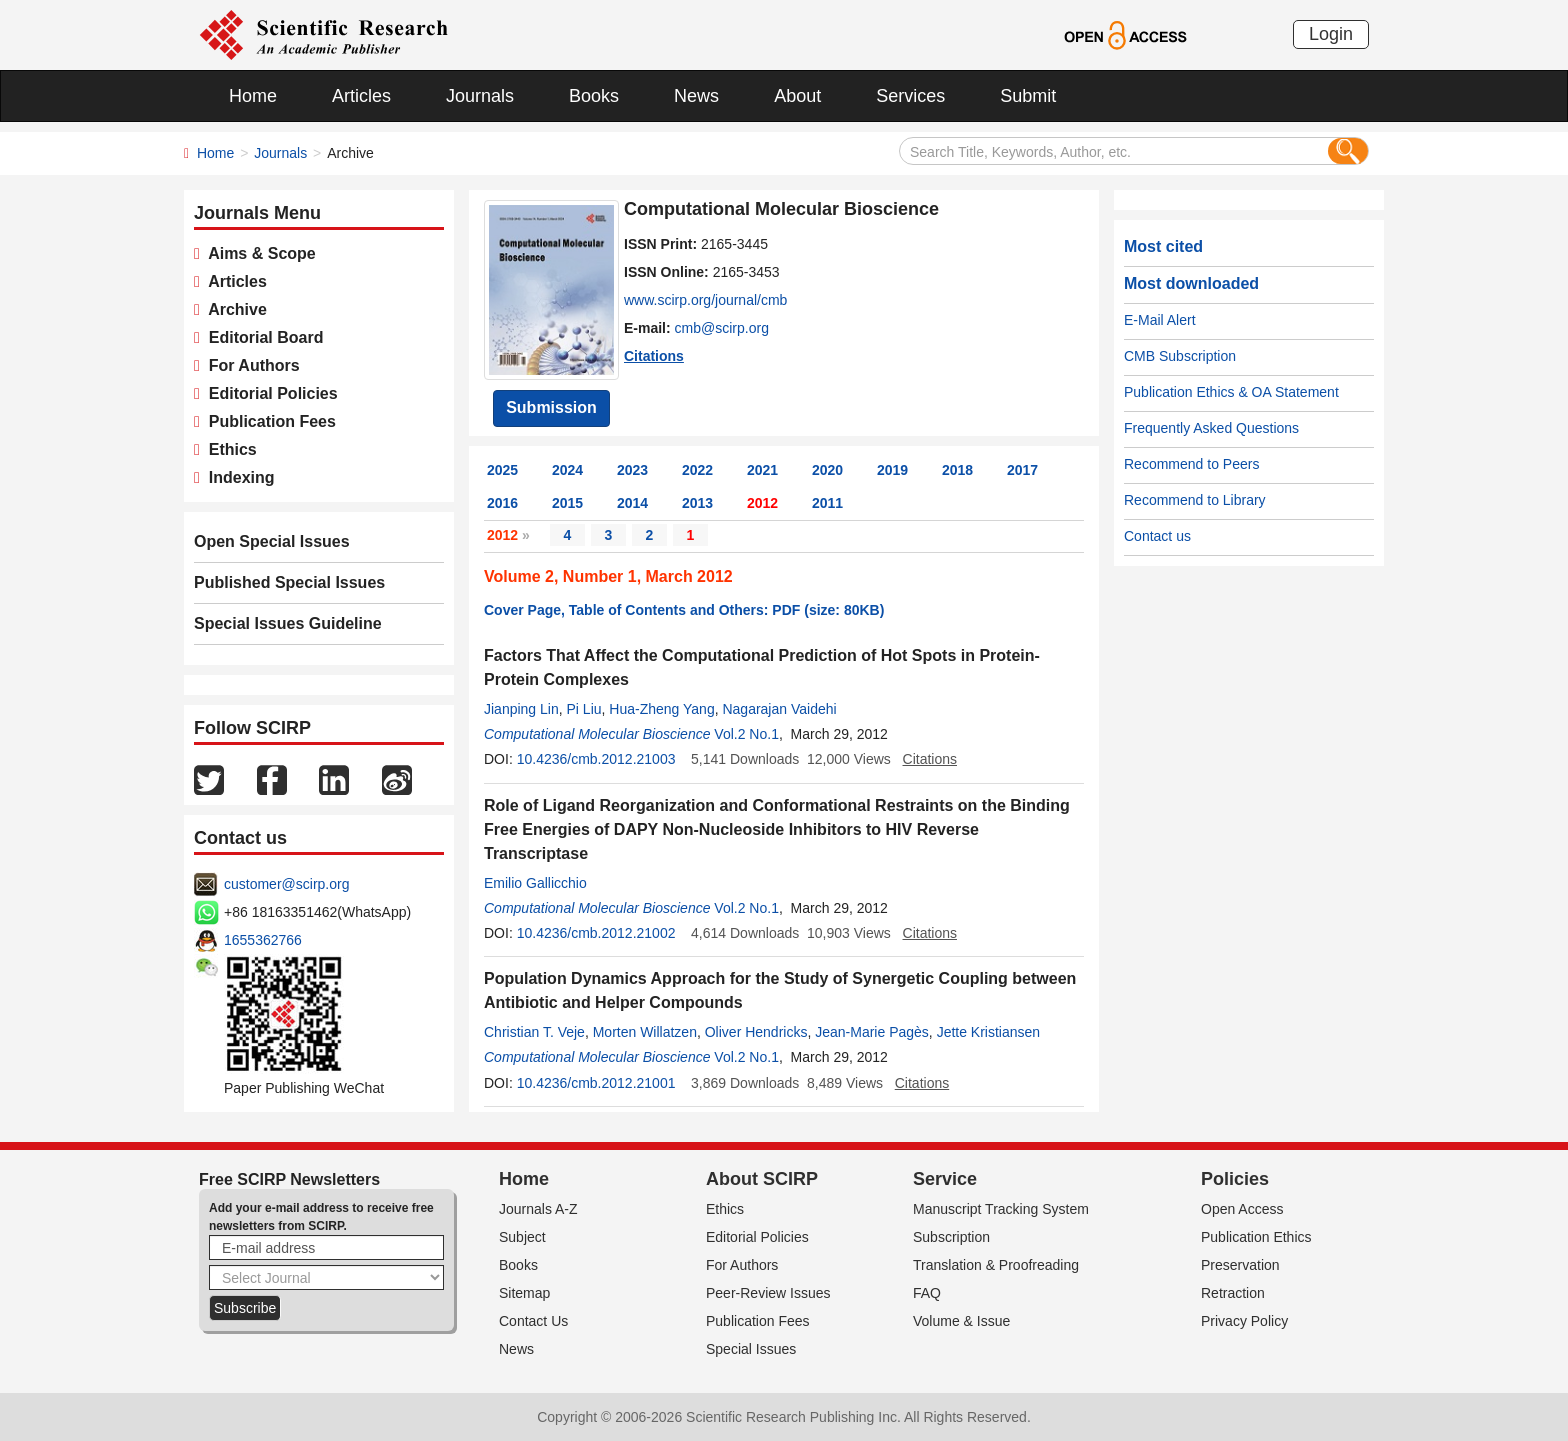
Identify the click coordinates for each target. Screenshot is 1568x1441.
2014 (632, 503)
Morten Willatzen (645, 1032)
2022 (697, 470)
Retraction (1233, 1293)
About (797, 96)
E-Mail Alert (1160, 320)
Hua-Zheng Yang (661, 709)
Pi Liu (584, 709)
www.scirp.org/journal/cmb (705, 300)
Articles (361, 96)
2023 (632, 470)
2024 (567, 470)
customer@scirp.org (286, 884)
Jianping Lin (521, 709)
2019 (892, 470)
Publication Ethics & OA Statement (1231, 392)
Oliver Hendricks (756, 1032)
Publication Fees (268, 421)
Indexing (237, 477)
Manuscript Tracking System (1001, 1209)
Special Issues (751, 1349)
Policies (1235, 1179)
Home (253, 96)
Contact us (1157, 536)
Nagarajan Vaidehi (779, 709)
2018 (957, 470)
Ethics (228, 449)
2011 (827, 503)
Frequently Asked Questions (1211, 428)
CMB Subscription (1180, 356)
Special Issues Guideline (288, 623)
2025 (502, 470)
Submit (1028, 96)
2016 (502, 503)
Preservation (1240, 1265)
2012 (762, 503)
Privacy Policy (1244, 1321)
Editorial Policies (269, 393)
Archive (233, 309)
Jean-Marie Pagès (872, 1032)
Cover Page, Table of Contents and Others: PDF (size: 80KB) (684, 610)
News (696, 96)
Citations (654, 356)
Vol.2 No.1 (746, 734)
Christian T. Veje (534, 1032)
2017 (1022, 470)
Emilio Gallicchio (535, 883)
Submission (551, 407)
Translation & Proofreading (996, 1265)
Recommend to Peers (1191, 464)
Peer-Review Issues (768, 1293)
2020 (827, 470)
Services (910, 96)
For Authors (250, 365)
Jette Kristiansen (989, 1032)
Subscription (951, 1237)
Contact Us (533, 1321)
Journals (480, 96)
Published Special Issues (289, 582)
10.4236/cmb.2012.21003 (596, 759)
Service (945, 1179)
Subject (522, 1237)
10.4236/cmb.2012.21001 (596, 1083)
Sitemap (524, 1293)
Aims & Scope (258, 253)
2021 (762, 470)
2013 (697, 503)
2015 (567, 503)
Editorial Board (262, 337)
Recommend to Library (1195, 500)
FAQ (927, 1293)
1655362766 (263, 940)
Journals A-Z (538, 1209)
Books (594, 96)
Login (1331, 34)
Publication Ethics (1256, 1237)
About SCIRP (762, 1179)
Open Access (1242, 1209)
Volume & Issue (961, 1321)
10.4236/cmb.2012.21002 (596, 933)
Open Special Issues (272, 541)
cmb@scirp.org (722, 328)
